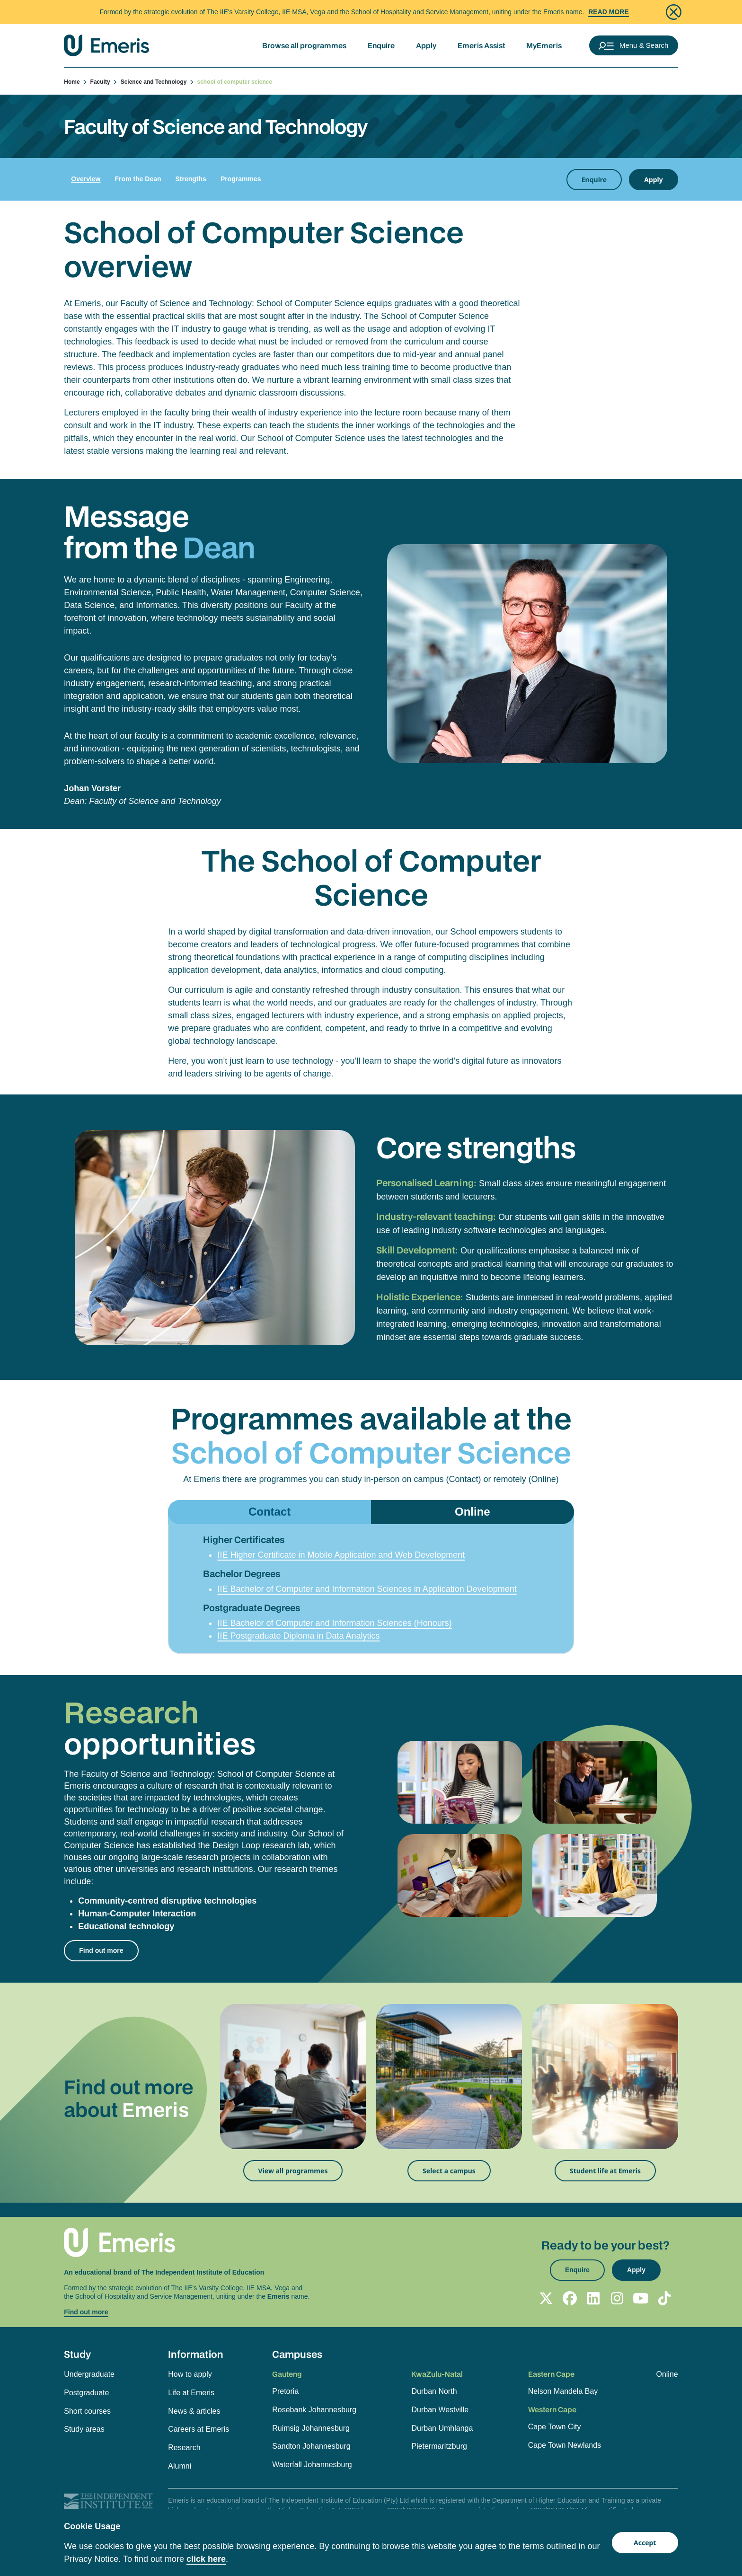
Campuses (297, 2354)
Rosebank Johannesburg (314, 2410)
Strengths (191, 179)
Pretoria (285, 2391)
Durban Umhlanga (442, 2428)
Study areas (84, 2429)
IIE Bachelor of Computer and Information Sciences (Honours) (334, 1623)
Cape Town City (554, 2427)
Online (667, 2374)
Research (184, 2448)
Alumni (179, 2466)
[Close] (673, 12)
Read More (608, 12)
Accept (645, 2542)
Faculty (104, 82)
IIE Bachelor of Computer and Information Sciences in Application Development (366, 1589)
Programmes (241, 179)
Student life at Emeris (605, 2170)
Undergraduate (89, 2374)
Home (76, 82)
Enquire (381, 45)
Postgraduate (86, 2393)
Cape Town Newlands (564, 2445)
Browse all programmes (304, 45)
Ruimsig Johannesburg (311, 2428)
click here (206, 2559)
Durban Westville (439, 2410)
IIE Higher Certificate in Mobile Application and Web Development (341, 1555)
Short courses (87, 2411)
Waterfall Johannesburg (312, 2465)
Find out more (101, 1950)
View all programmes (293, 2170)
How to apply (190, 2374)
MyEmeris (544, 45)
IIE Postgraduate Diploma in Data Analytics (298, 1636)
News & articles (194, 2411)
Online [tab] (472, 1511)
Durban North (434, 2391)
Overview (85, 179)
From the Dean (138, 179)
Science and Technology (158, 82)
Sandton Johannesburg (311, 2446)
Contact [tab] (269, 1511)
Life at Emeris (191, 2393)
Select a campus (449, 2170)
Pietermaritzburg (439, 2446)
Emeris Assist (481, 45)
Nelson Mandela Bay (563, 2391)
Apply (426, 45)
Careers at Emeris (198, 2429)
